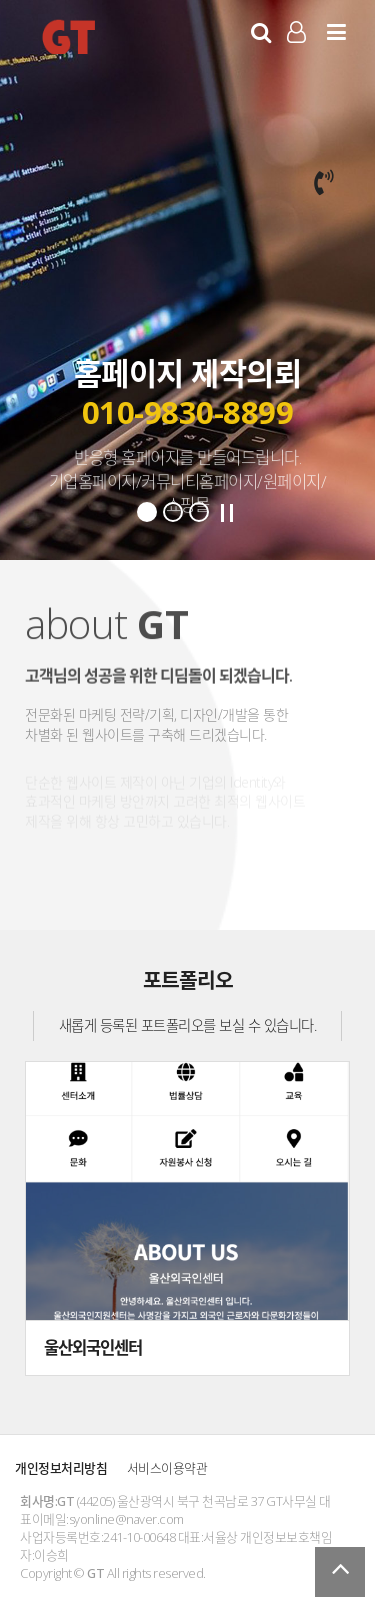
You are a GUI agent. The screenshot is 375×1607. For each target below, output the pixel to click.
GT (68, 36)
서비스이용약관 (167, 1468)
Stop (227, 513)
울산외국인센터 (93, 1347)
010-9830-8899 (188, 413)
